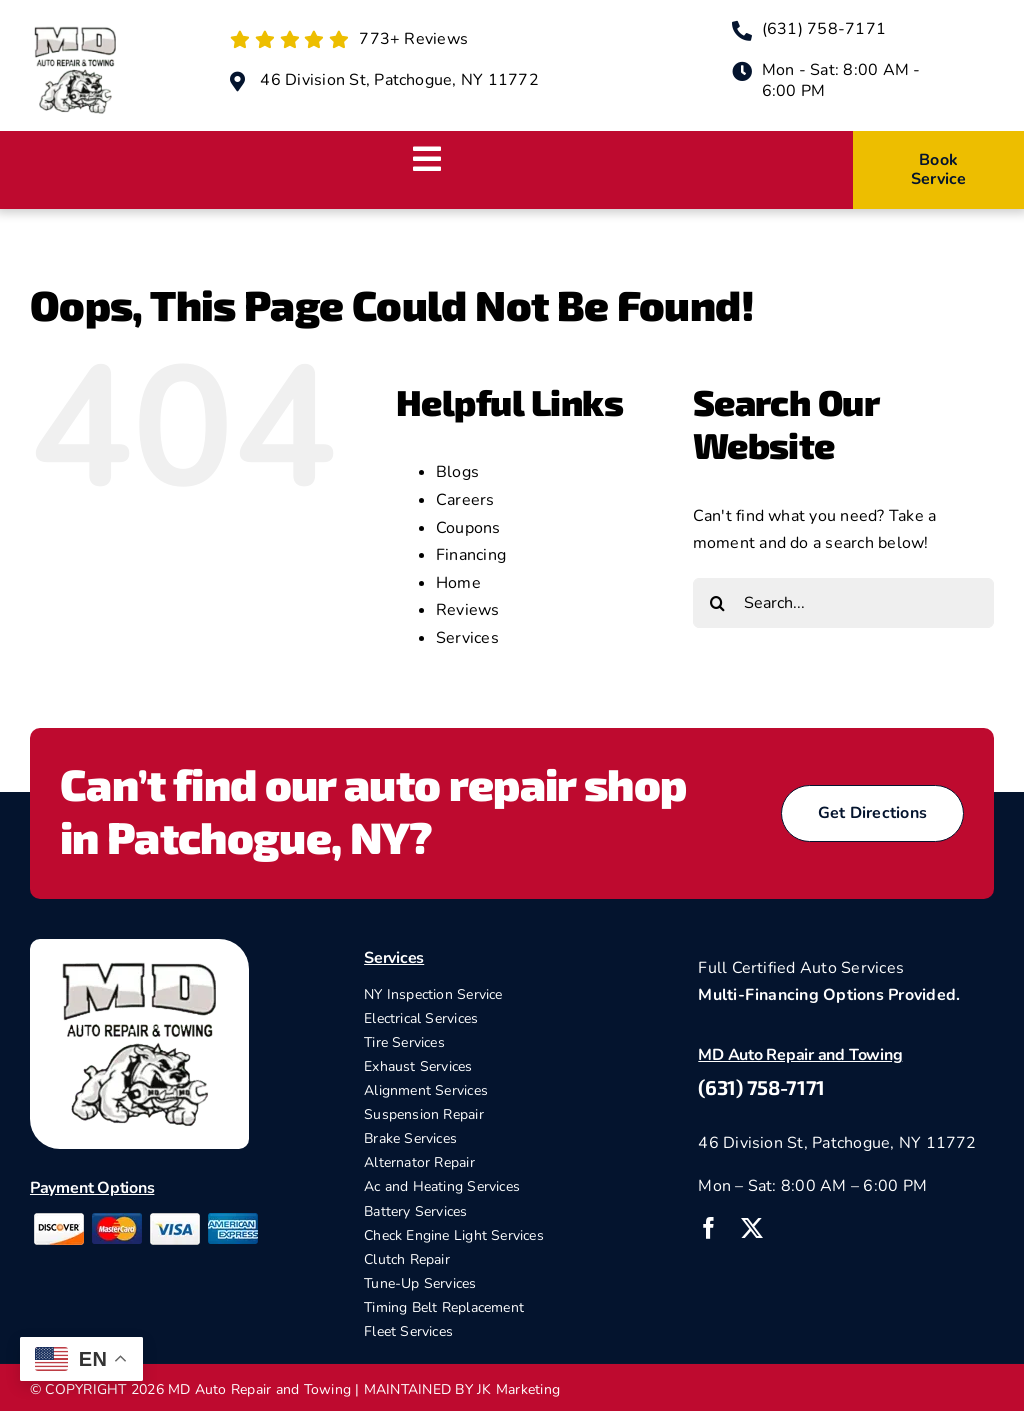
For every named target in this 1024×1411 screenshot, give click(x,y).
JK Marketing (518, 1389)
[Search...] (843, 603)
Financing (471, 555)
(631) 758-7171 (761, 1087)
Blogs (457, 472)
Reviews (468, 610)
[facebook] (709, 1228)
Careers (465, 500)
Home (458, 583)
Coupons (468, 528)
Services (467, 638)
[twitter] (752, 1228)
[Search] (718, 603)
